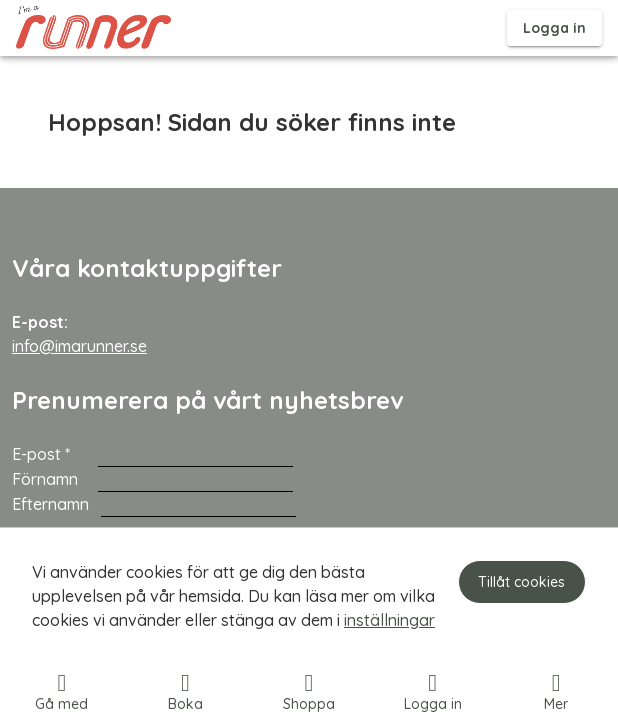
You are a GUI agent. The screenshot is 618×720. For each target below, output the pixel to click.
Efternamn (54, 504)
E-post (55, 454)
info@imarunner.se (79, 346)
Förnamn (53, 479)
